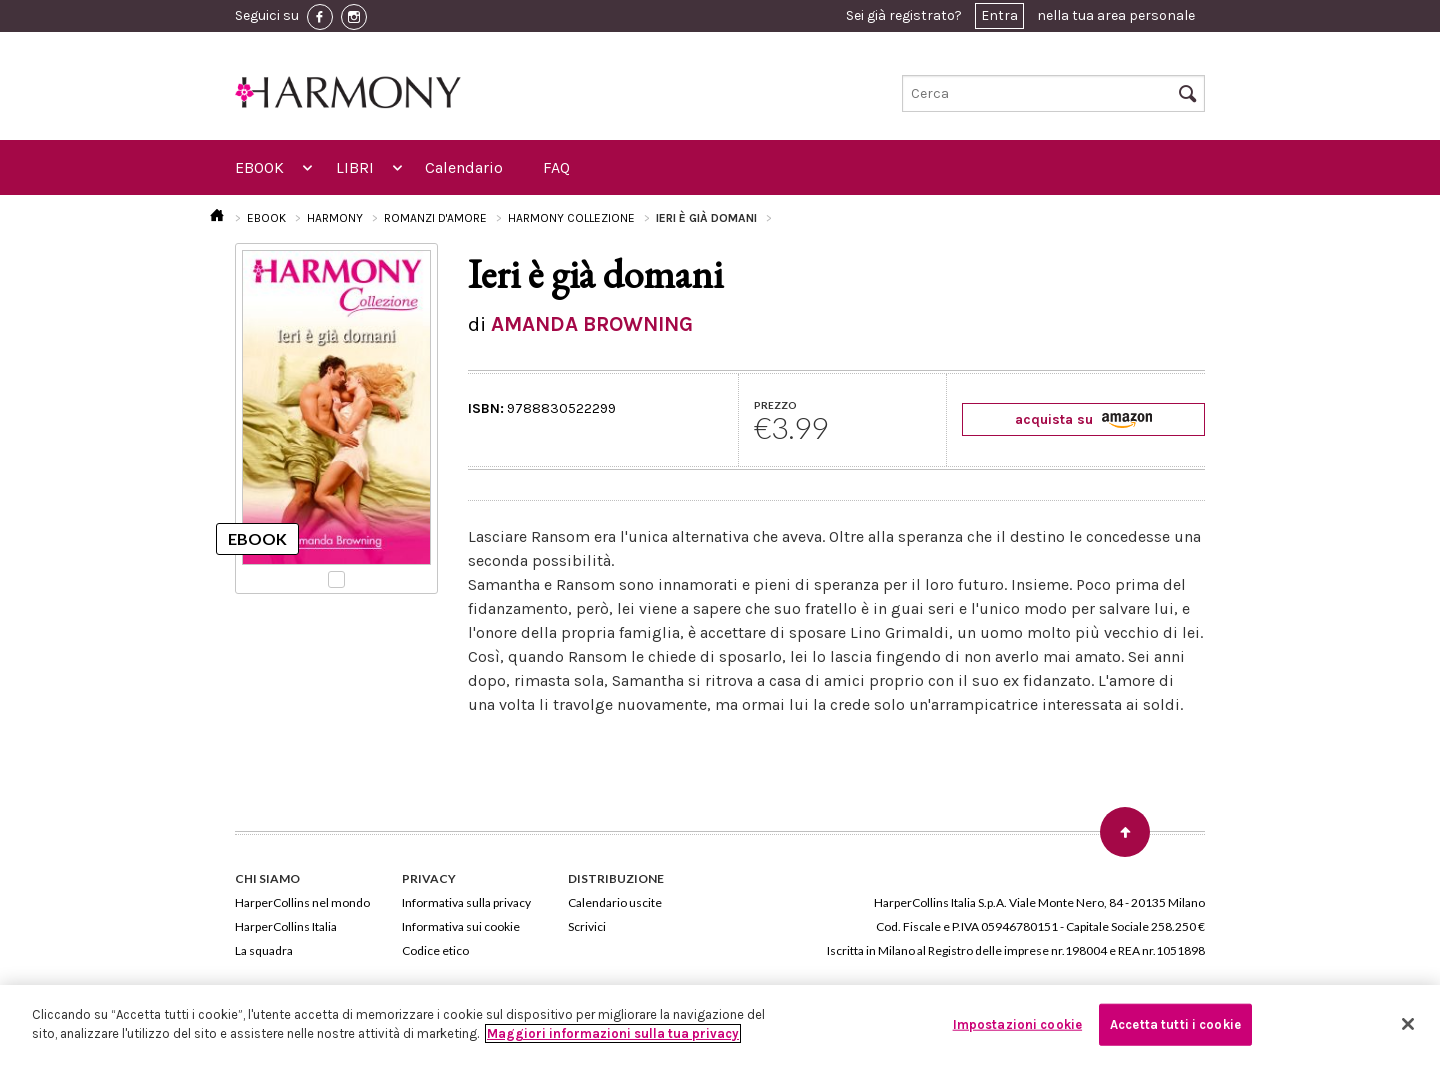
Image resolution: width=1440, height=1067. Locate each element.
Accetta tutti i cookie (1175, 1024)
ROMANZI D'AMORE (435, 218)
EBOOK (259, 167)
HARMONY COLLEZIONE (571, 218)
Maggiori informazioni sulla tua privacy (613, 1033)
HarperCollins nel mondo (302, 902)
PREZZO (775, 405)
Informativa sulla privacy (466, 902)
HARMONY (335, 218)
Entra (999, 15)
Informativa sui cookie (461, 926)
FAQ (556, 167)
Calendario (464, 167)
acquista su (1083, 419)
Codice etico (435, 950)
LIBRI (355, 167)
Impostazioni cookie (1017, 1024)
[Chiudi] (1408, 1024)
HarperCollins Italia (286, 926)
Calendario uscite (615, 902)
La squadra (264, 950)
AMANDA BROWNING (592, 324)
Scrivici (587, 926)
